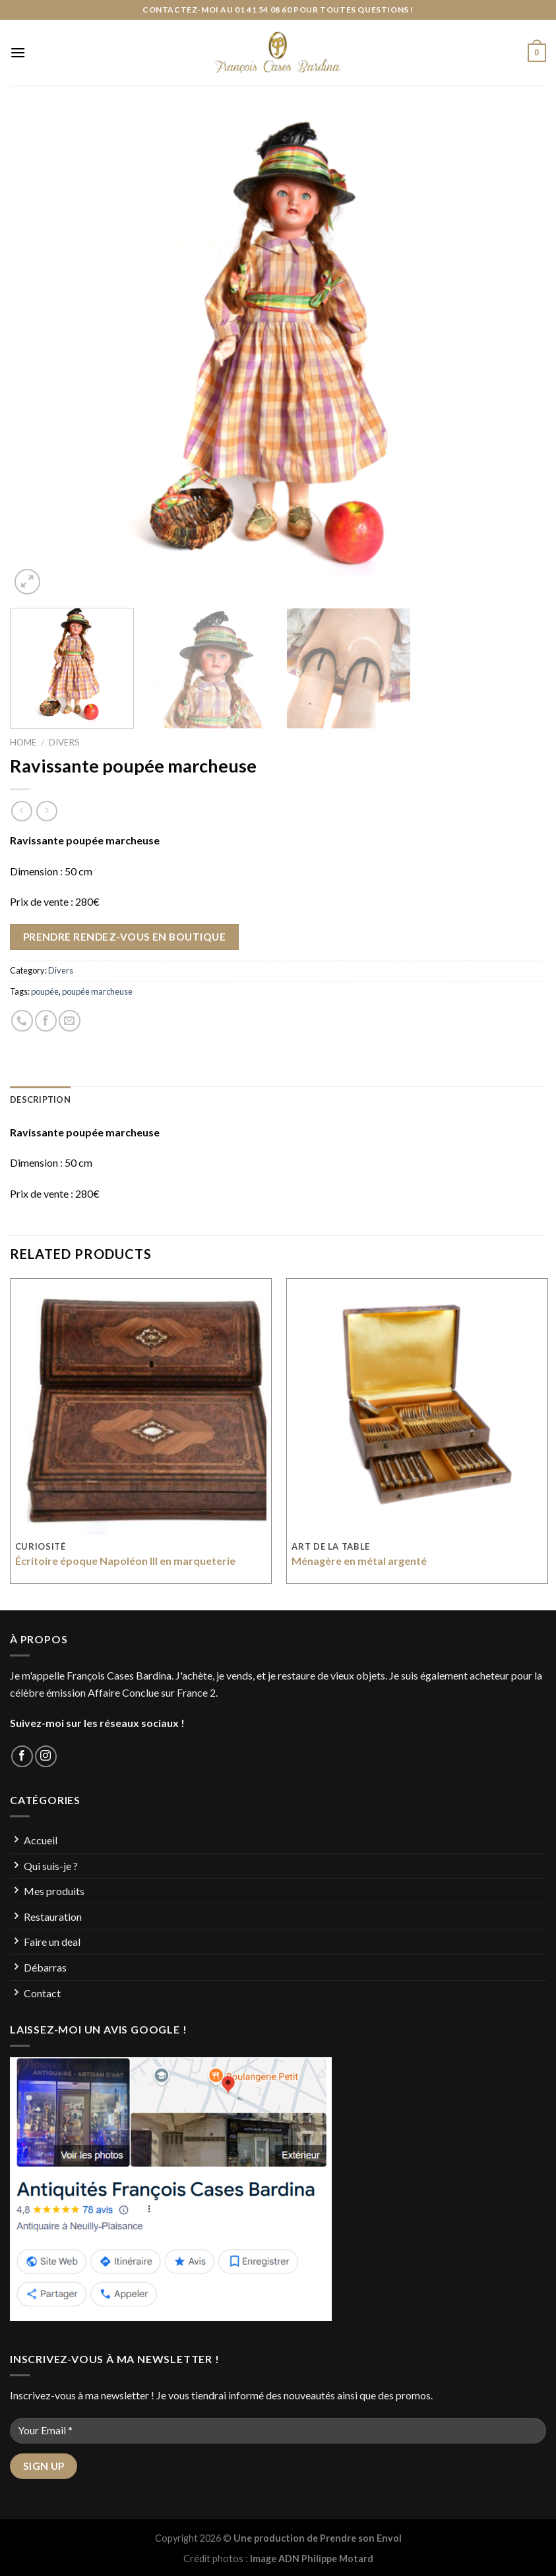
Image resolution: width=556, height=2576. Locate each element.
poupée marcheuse (97, 991)
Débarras (45, 1967)
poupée (45, 991)
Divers (64, 742)
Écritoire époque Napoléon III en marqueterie (125, 1560)
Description (40, 1099)
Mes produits (54, 1891)
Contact (42, 1993)
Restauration (53, 1916)
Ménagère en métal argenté (359, 1560)
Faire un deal (52, 1941)
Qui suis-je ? (51, 1865)
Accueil (40, 1840)
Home (23, 742)
